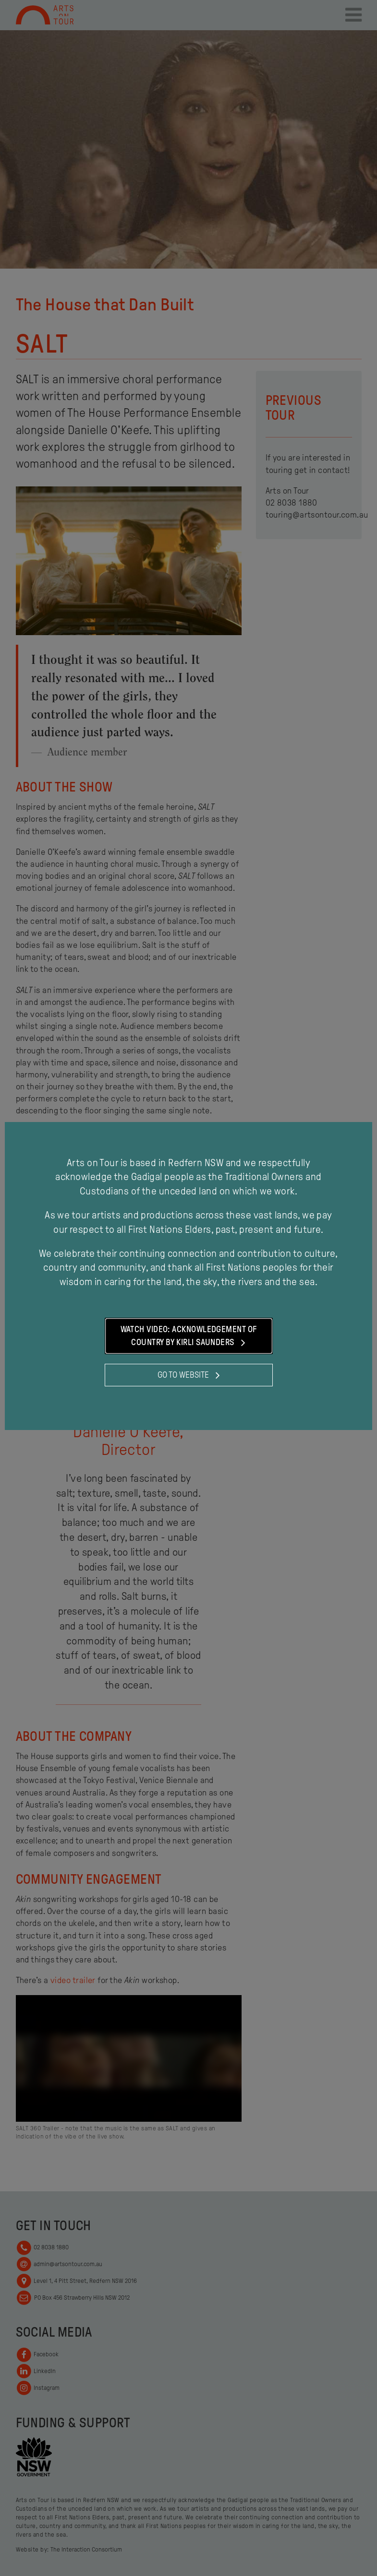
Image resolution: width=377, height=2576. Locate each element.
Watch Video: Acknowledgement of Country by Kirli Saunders (189, 1336)
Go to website (189, 1375)
